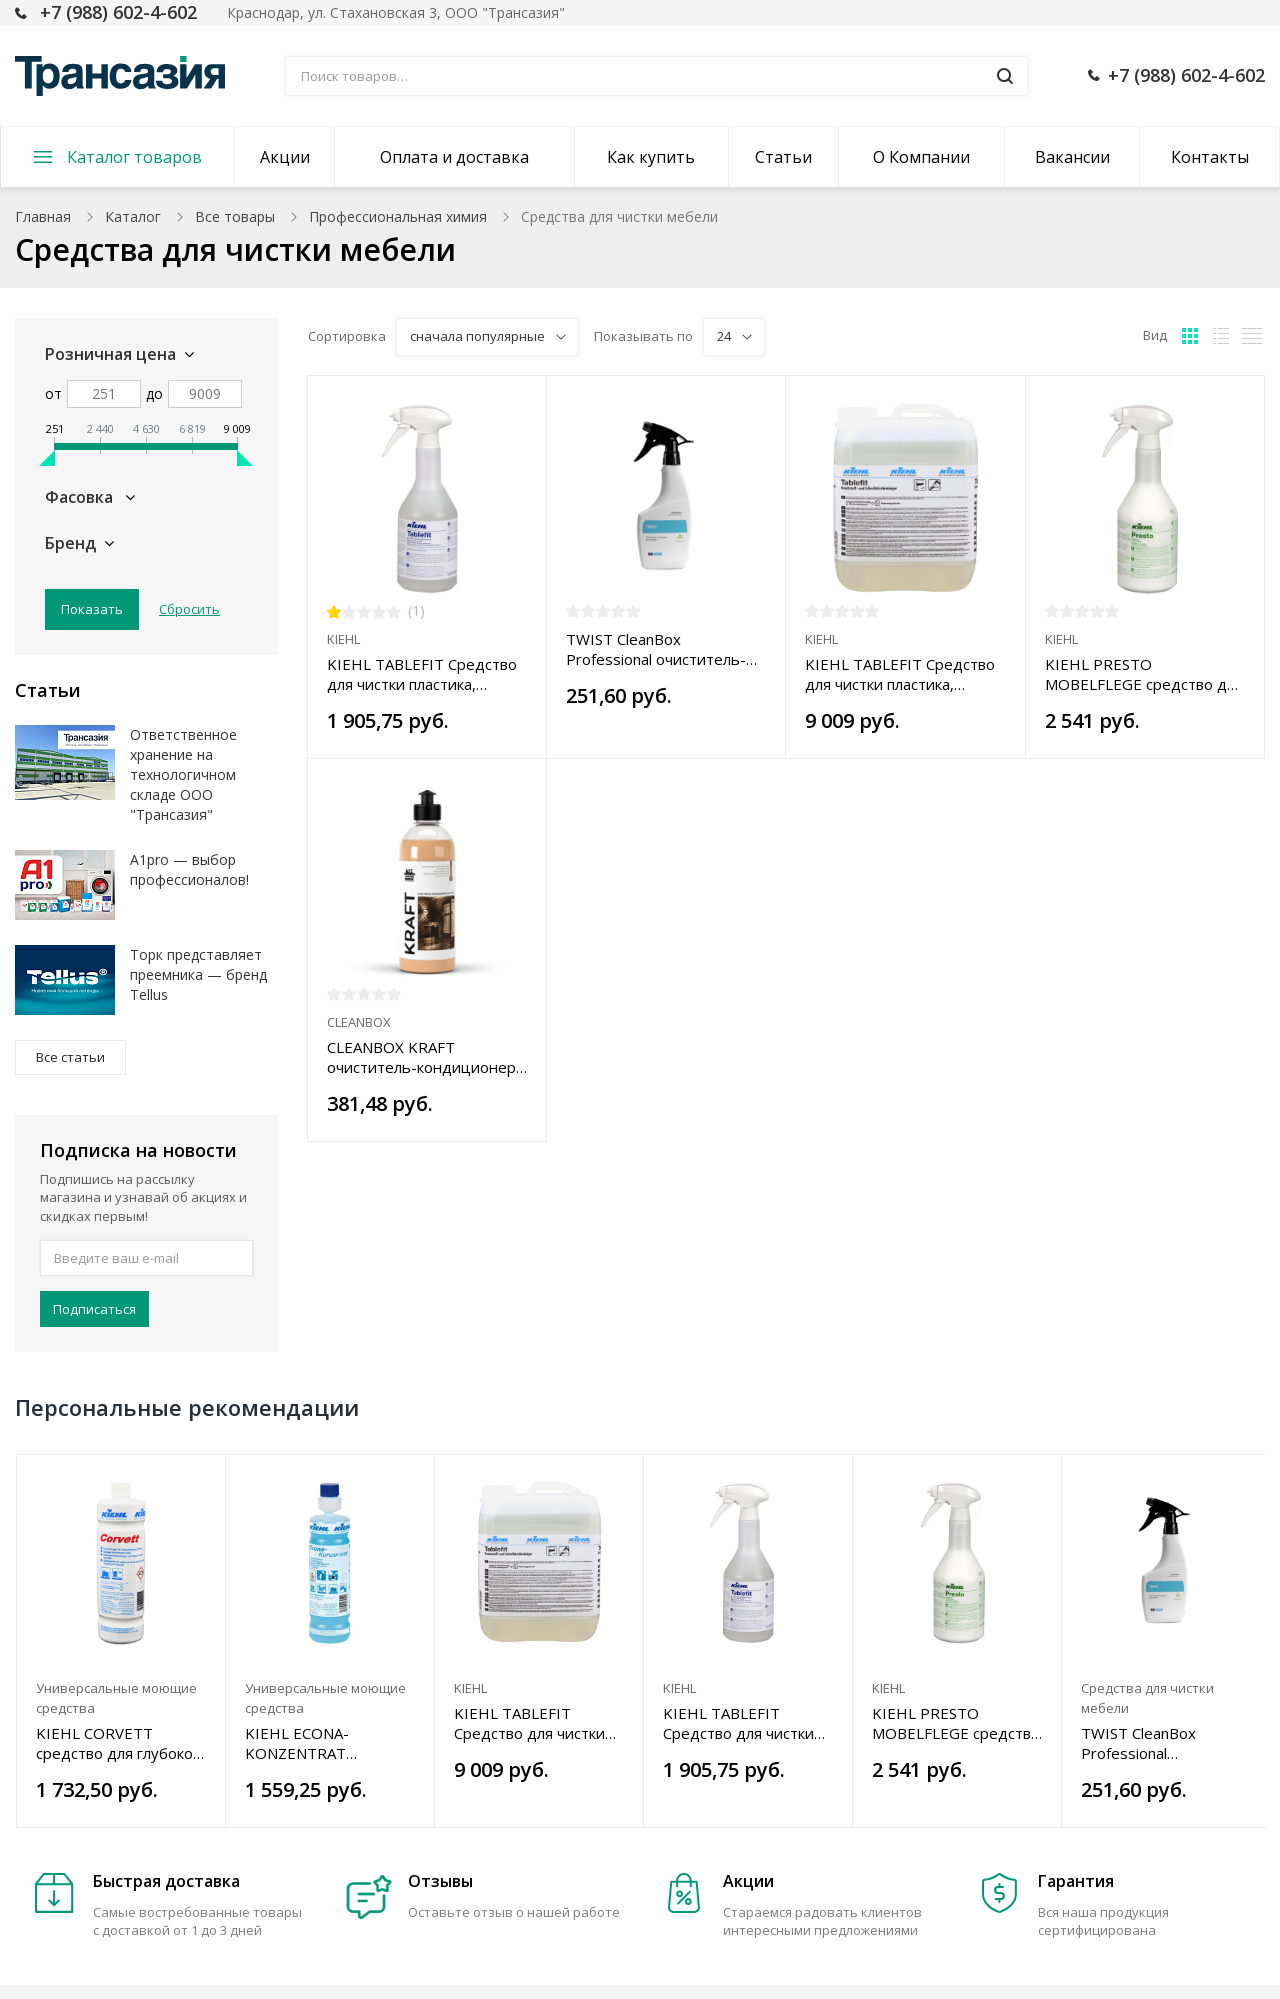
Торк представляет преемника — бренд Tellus (198, 974)
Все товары (235, 216)
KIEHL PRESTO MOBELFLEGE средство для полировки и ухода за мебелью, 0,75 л (1144, 674)
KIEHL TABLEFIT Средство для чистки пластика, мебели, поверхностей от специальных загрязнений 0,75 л (423, 674)
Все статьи (70, 1057)
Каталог (133, 216)
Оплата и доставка (454, 157)
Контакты (1210, 157)
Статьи (783, 157)
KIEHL (343, 639)
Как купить (651, 157)
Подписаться (94, 1309)
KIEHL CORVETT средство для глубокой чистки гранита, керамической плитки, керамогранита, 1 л (119, 1743)
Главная (43, 216)
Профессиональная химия (398, 216)
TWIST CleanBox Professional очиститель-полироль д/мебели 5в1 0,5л (656, 649)
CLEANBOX (359, 1022)
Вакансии (1072, 157)
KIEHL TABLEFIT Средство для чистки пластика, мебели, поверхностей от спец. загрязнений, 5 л (900, 674)
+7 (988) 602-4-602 (118, 12)
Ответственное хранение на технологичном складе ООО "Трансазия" (183, 774)
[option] (121, 1641)
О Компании (921, 157)
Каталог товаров (134, 157)
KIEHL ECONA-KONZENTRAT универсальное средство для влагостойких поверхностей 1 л (308, 1743)
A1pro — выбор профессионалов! (189, 869)
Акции (285, 157)
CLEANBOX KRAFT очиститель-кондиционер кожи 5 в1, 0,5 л (421, 1057)
